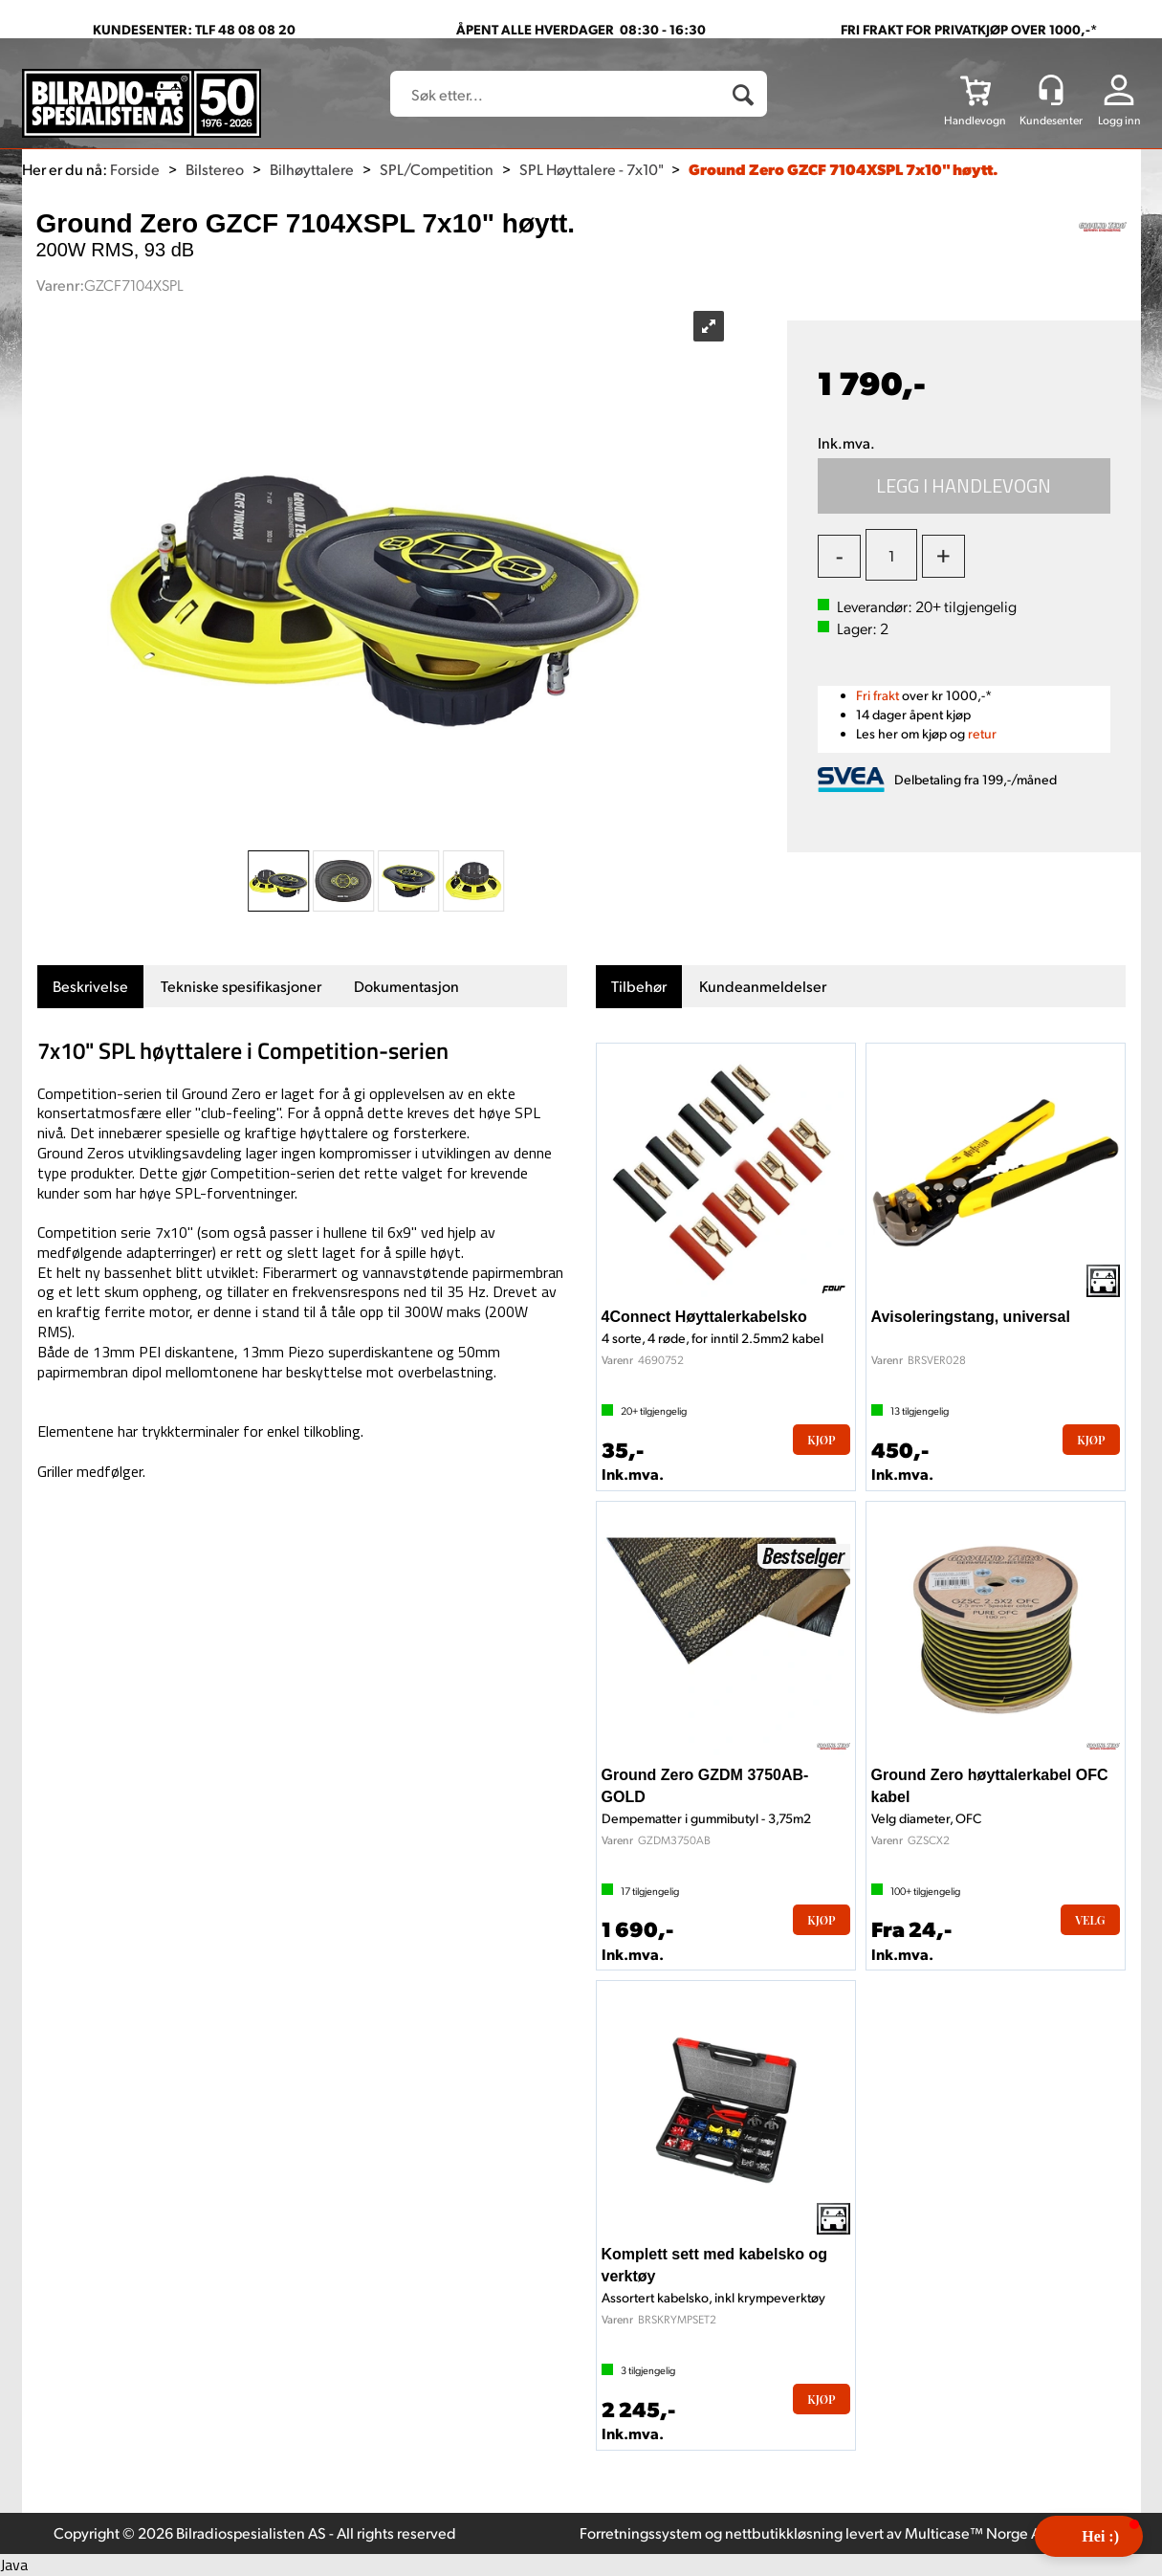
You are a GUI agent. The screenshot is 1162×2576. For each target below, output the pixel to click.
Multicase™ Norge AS (977, 2532)
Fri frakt (877, 695)
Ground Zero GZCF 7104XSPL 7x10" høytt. (843, 169)
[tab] (90, 986)
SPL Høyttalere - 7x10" (591, 169)
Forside (135, 169)
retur (982, 733)
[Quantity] (891, 555)
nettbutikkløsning (784, 2532)
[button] (1089, 2536)
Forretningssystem (641, 2532)
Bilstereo (215, 169)
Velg (1090, 1919)
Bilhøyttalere (312, 169)
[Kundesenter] (1051, 90)
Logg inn (1119, 120)
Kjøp (964, 486)
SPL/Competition (436, 169)
